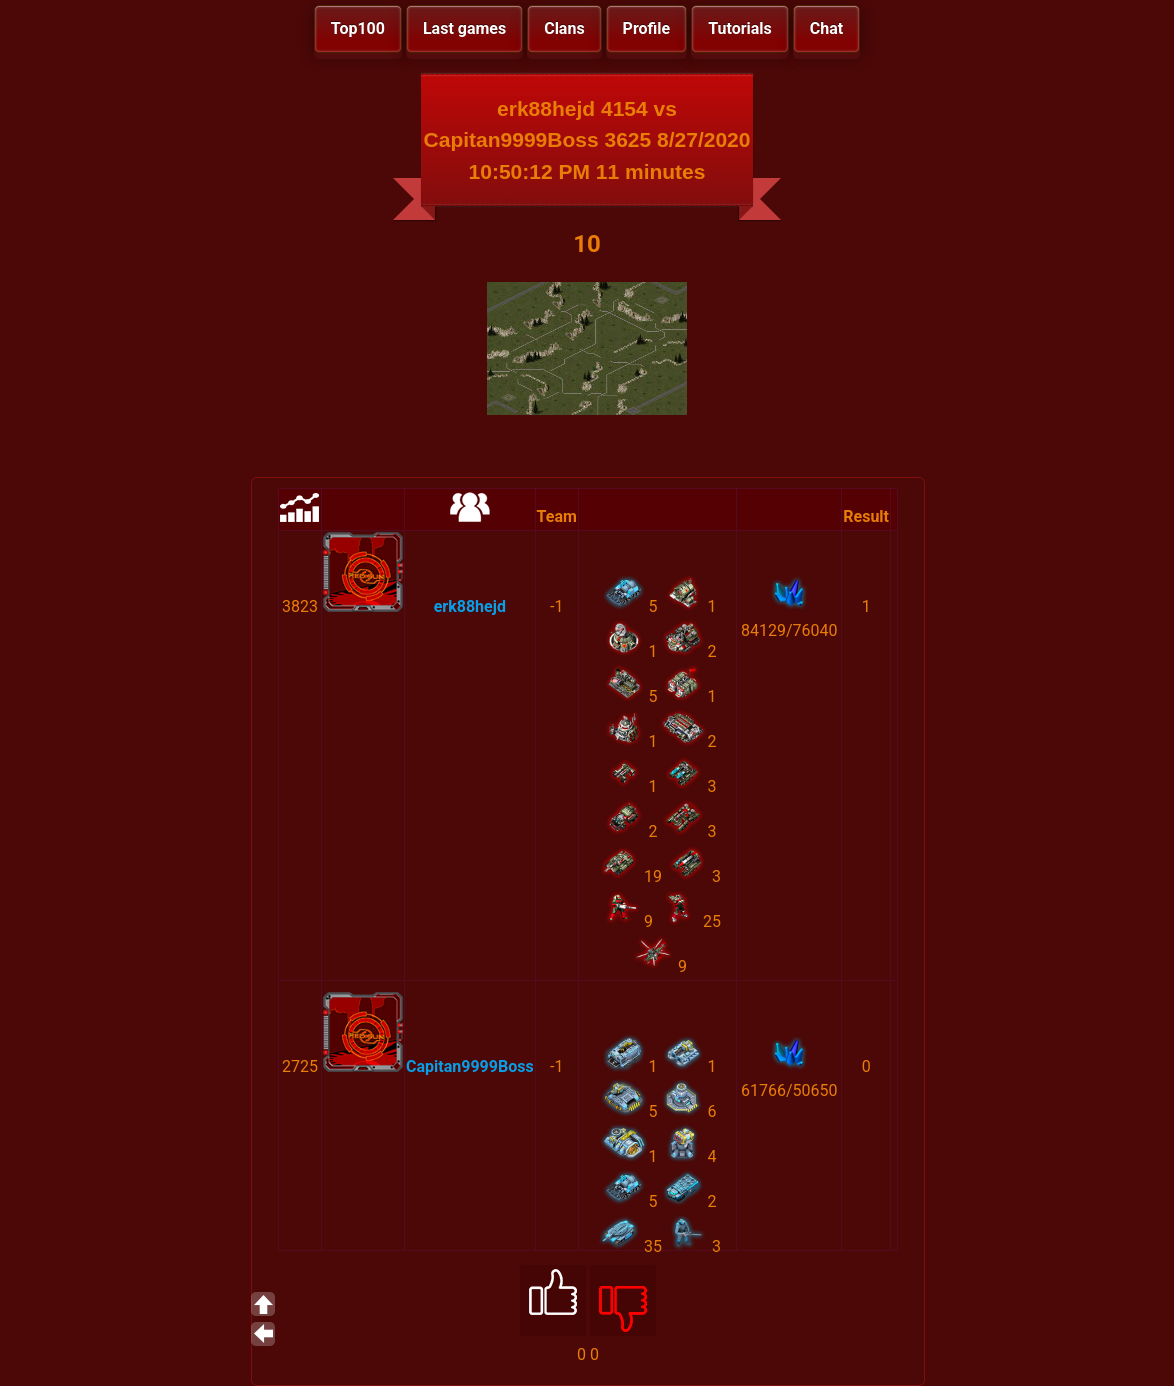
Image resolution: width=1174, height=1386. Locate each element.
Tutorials (740, 28)
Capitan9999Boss (470, 1066)
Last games (464, 28)
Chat (826, 28)
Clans (564, 28)
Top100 (358, 28)
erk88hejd (470, 606)
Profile (647, 28)
